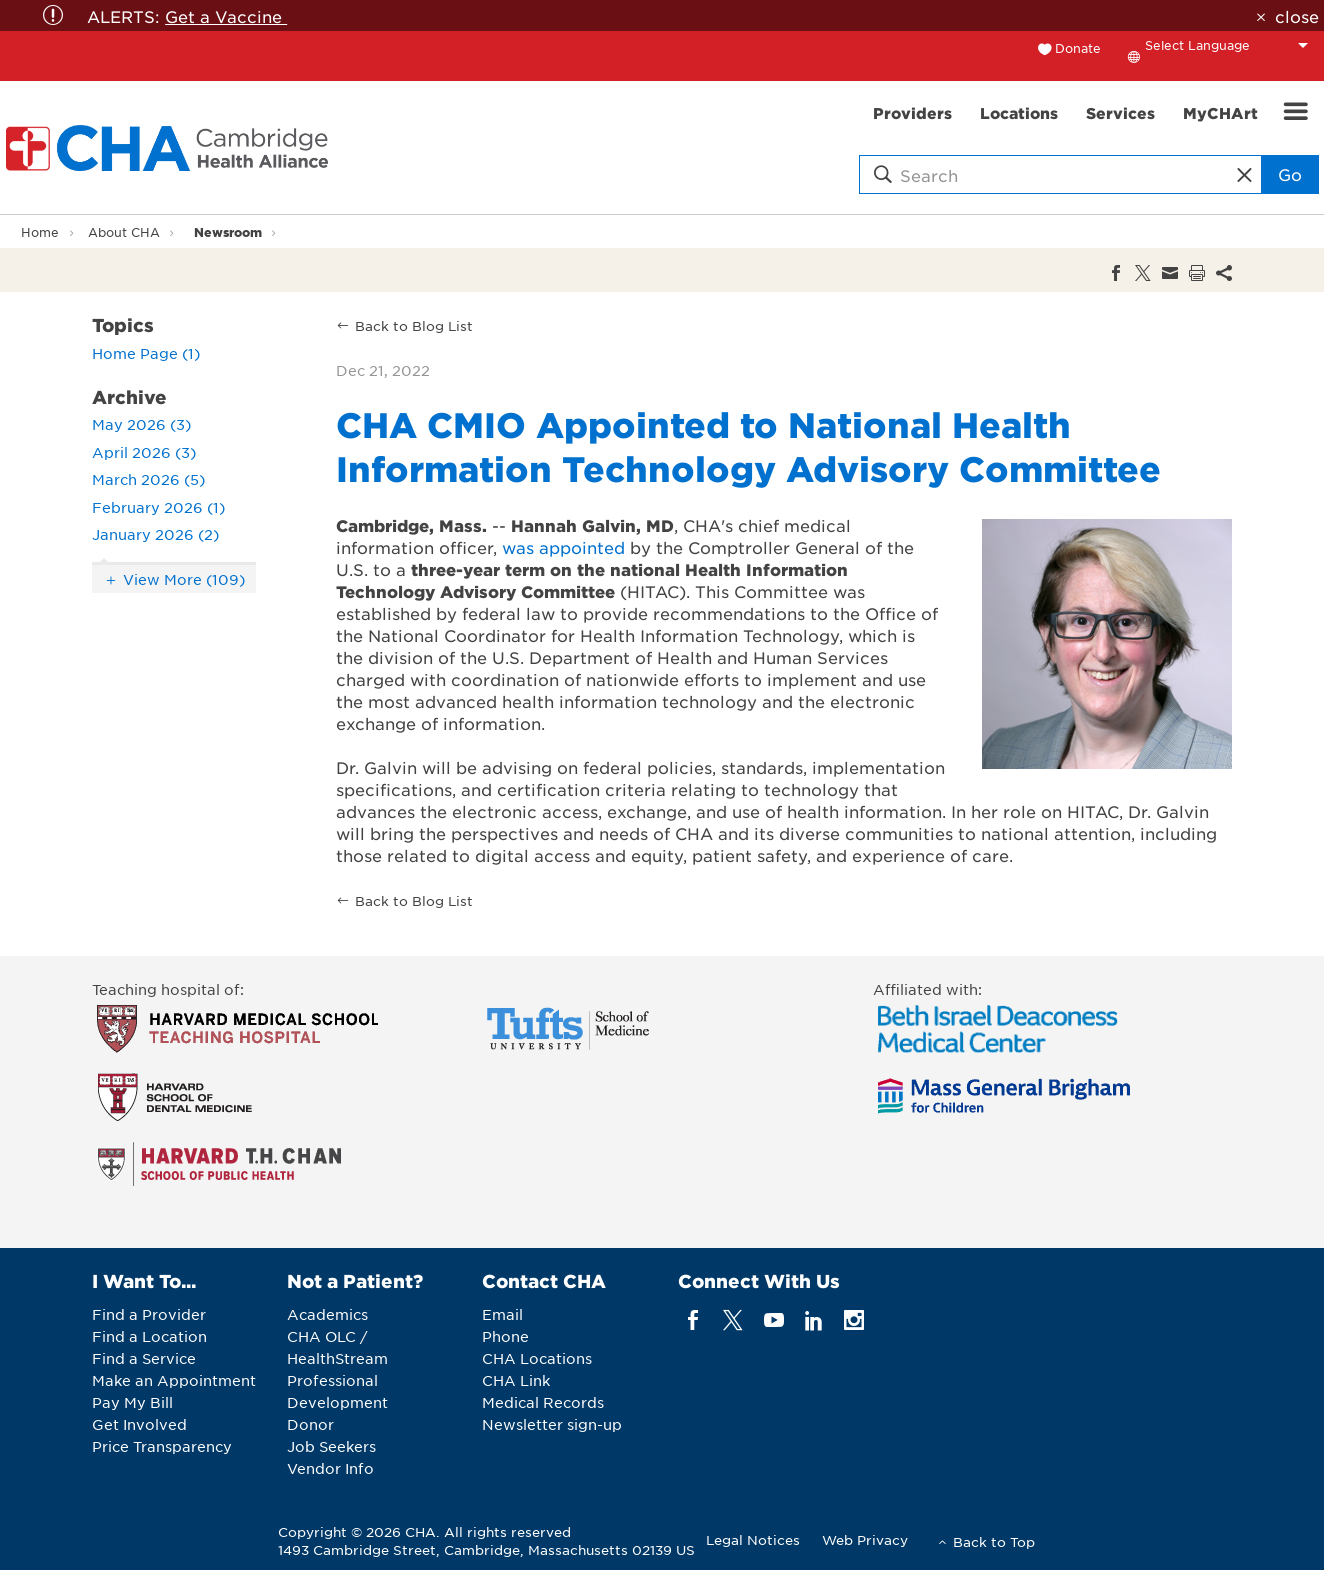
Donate (1078, 48)
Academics (327, 1314)
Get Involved (139, 1424)
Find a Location (149, 1336)
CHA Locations (537, 1358)
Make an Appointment (174, 1380)
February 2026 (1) (158, 507)
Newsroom (228, 231)
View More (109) (184, 579)
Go (1290, 174)
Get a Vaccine (226, 16)
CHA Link (516, 1380)
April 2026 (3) (144, 452)
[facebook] (693, 1319)
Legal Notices (753, 1539)
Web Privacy (865, 1539)
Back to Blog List (414, 325)
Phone (505, 1336)
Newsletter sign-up (552, 1424)
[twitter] (733, 1319)
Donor (310, 1424)
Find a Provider (149, 1314)
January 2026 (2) (155, 534)
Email (502, 1314)
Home (40, 232)
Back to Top (994, 1541)
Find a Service (144, 1358)
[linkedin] (813, 1319)
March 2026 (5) (148, 479)
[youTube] (773, 1319)
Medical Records (543, 1402)
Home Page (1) (146, 353)
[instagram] (854, 1319)
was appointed (563, 547)
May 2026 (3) (141, 424)
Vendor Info (330, 1468)
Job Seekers (331, 1446)
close (1297, 16)
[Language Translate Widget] (1232, 45)
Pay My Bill (132, 1402)
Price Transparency (162, 1446)
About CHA (124, 232)
